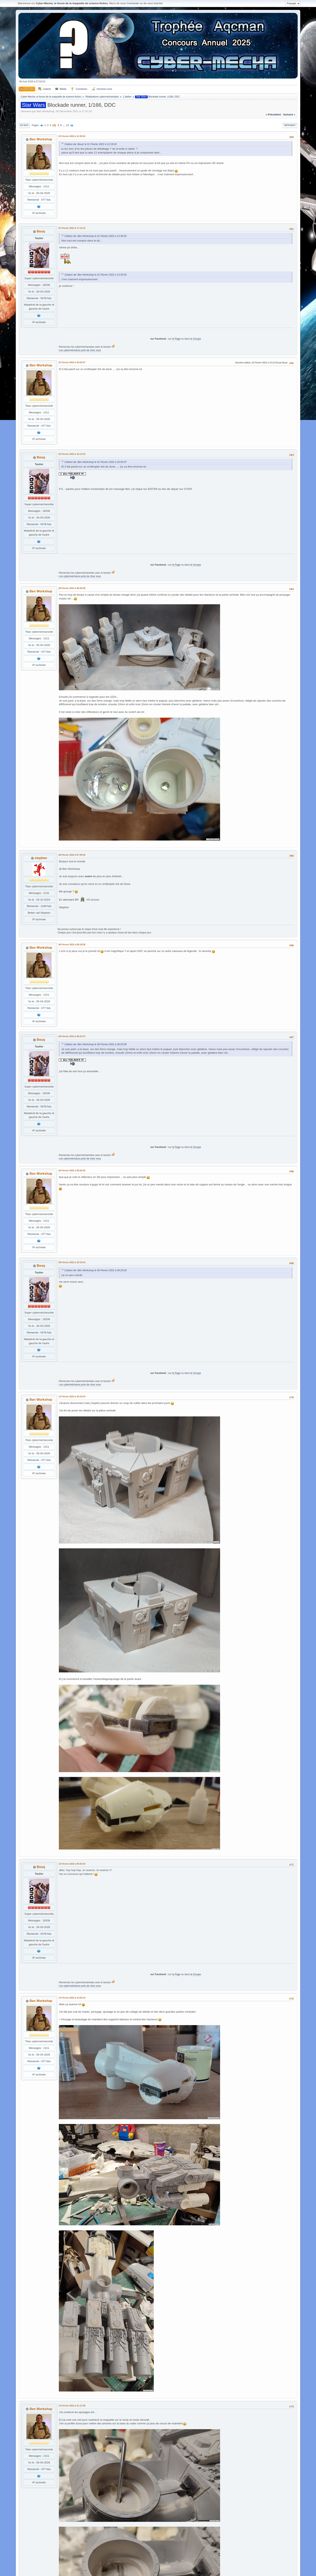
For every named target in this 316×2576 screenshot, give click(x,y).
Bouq (41, 231)
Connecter (133, 3)
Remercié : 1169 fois (39, 906)
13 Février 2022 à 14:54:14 (71, 1998)
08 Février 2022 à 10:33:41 (71, 1262)
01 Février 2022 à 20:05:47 (71, 362)
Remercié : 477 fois (39, 199)
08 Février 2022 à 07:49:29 (71, 855)
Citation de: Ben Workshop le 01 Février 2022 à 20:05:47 (95, 462)
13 (67, 125)
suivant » (289, 114)
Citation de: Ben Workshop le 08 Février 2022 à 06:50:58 (95, 1044)
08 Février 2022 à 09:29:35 (71, 1170)
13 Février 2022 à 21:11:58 (71, 2405)
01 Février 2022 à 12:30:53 (71, 136)
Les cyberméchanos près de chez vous (80, 350)
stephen (41, 858)
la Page (176, 338)
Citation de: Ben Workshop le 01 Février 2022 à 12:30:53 (95, 236)
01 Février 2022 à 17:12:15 (71, 228)
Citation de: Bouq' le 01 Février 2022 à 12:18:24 (90, 144)
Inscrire (158, 3)
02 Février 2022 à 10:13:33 (71, 454)
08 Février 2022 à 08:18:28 (71, 944)
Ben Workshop (41, 139)
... (64, 125)
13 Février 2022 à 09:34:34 (71, 1864)
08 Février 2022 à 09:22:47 (71, 1036)
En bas (24, 125)
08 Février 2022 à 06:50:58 (71, 588)
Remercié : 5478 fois (39, 298)
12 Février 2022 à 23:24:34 (71, 1396)
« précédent (273, 114)
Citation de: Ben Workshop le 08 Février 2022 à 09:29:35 (95, 1270)
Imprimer (289, 125)
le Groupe (195, 338)
